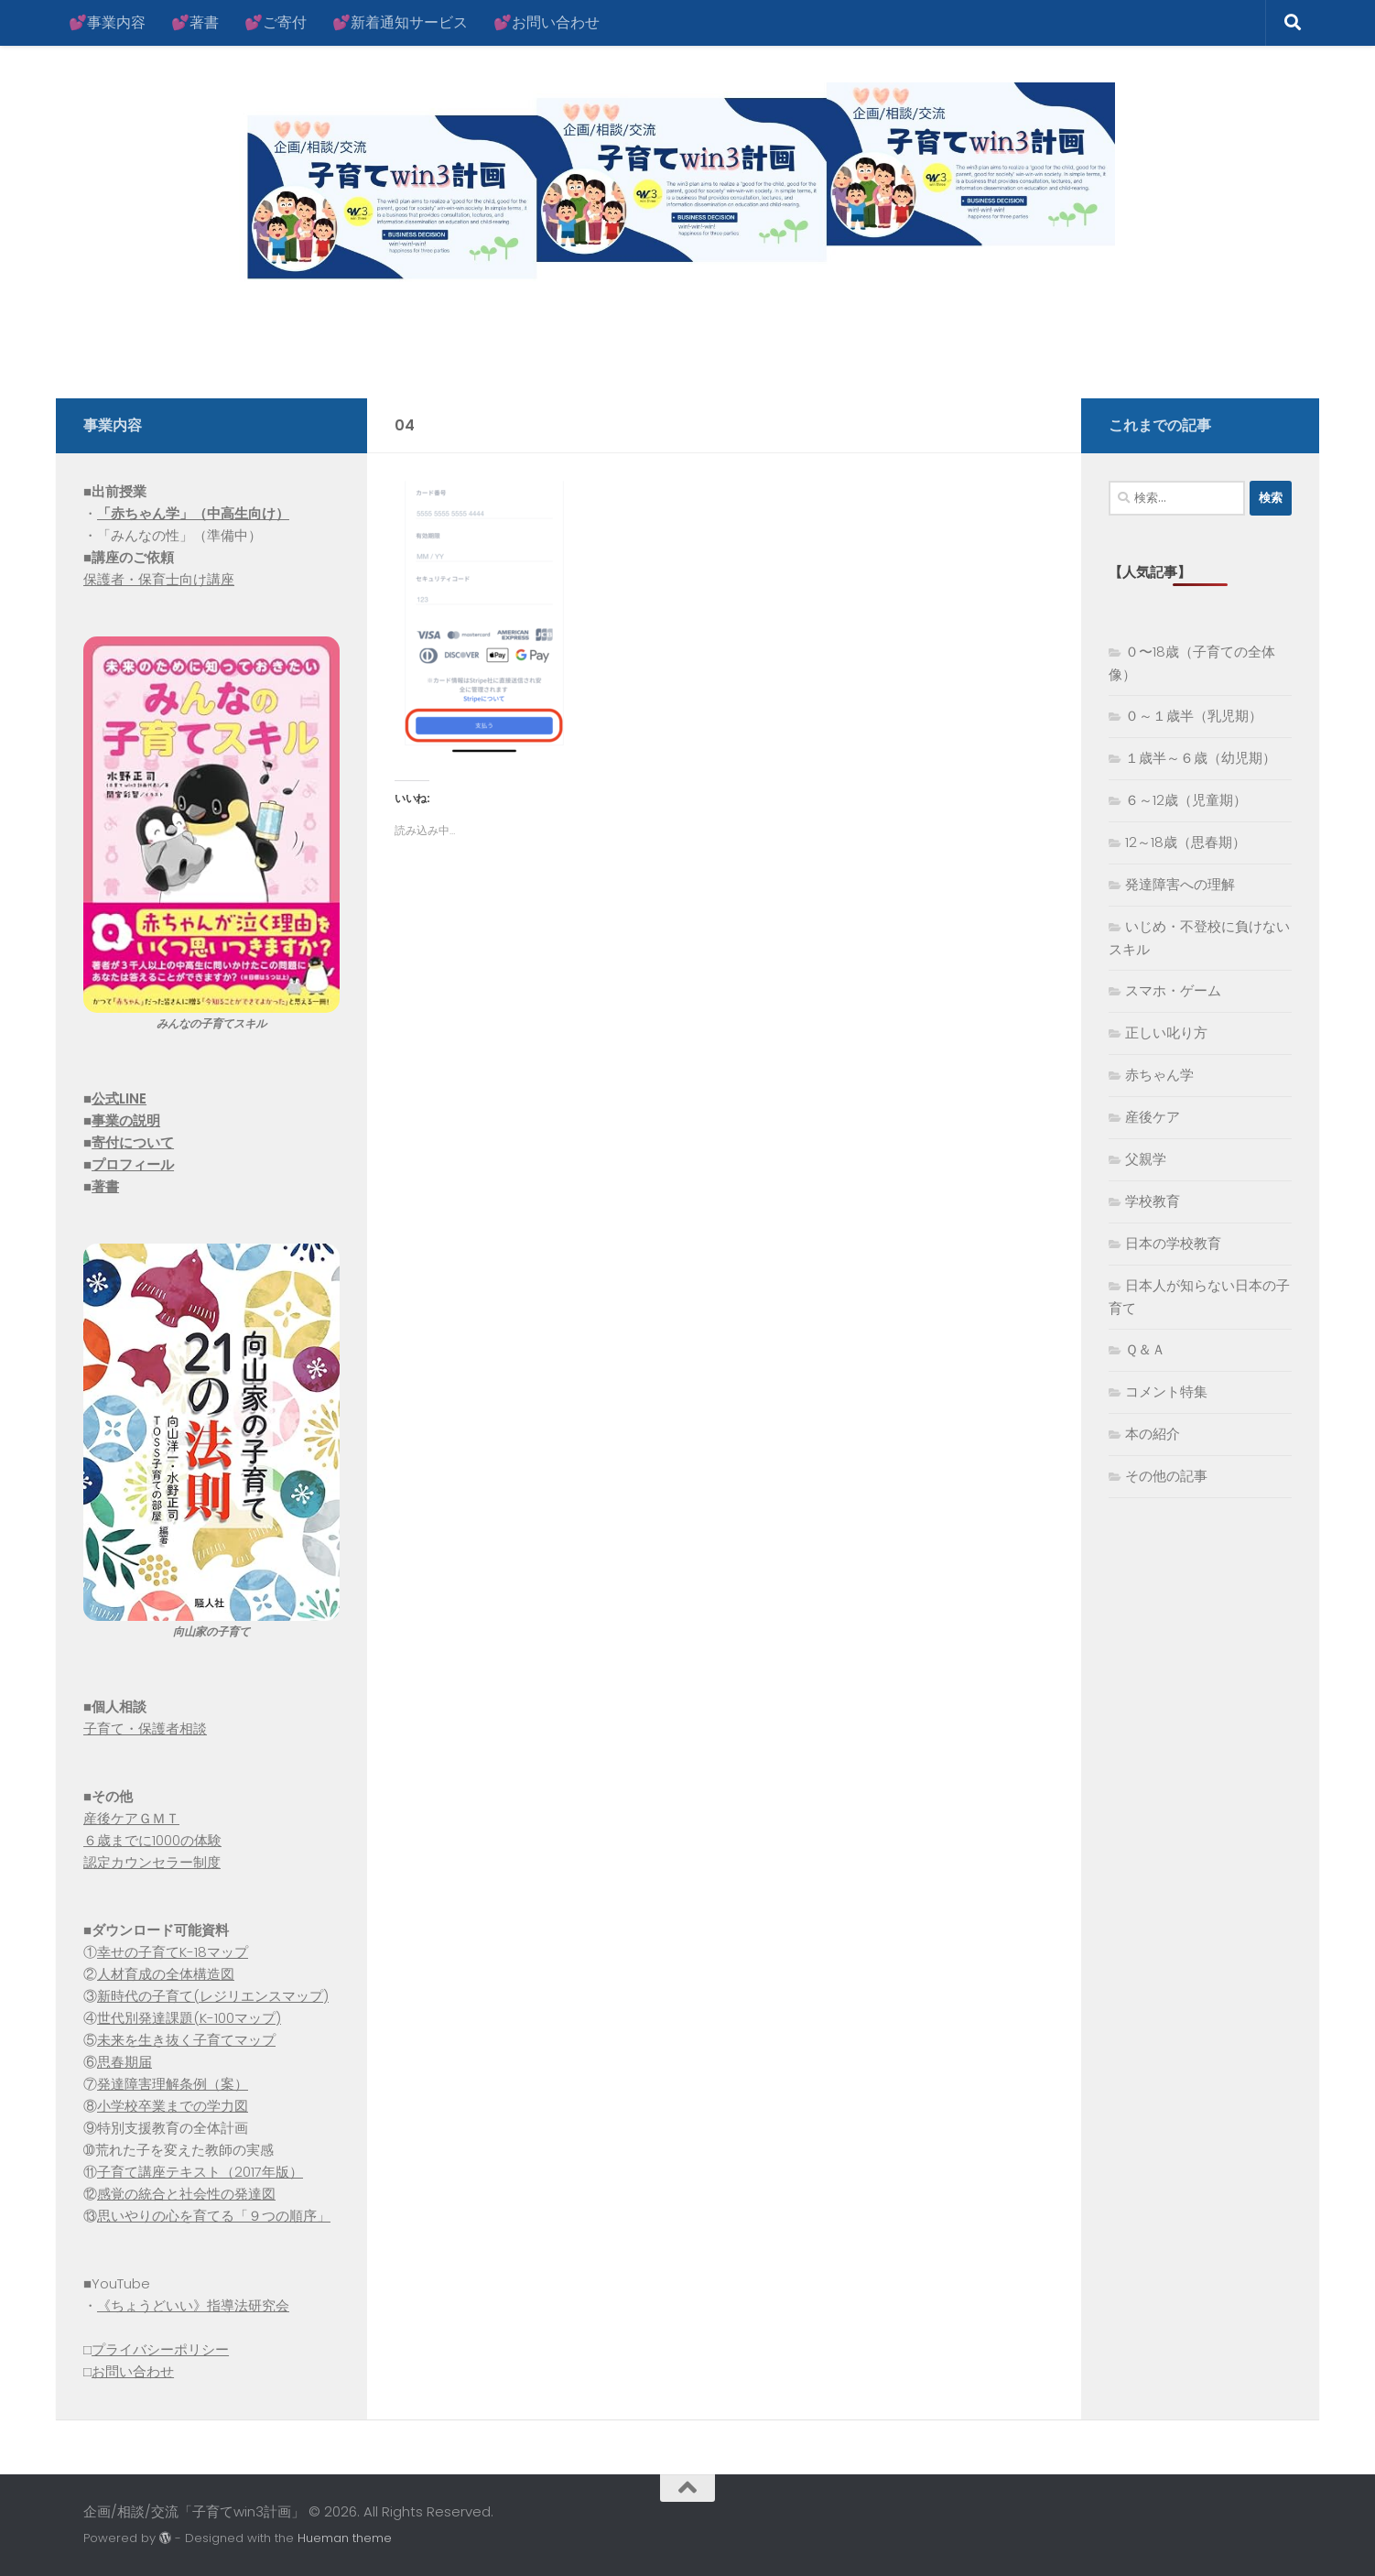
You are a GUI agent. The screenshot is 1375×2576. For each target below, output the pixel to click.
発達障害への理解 (1180, 884)
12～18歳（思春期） (1185, 842)
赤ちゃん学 (1159, 1074)
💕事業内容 (107, 22)
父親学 (1145, 1158)
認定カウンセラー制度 (152, 1862)
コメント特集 (1166, 1391)
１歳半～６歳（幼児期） (1200, 757)
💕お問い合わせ (546, 22)
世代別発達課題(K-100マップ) (189, 2017)
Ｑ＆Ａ (1145, 1349)
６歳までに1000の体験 (152, 1840)
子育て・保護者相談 (145, 1728)
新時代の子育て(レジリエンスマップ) (213, 1995)
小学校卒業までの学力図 (172, 2105)
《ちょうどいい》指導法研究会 (193, 2305)
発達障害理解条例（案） (172, 2083)
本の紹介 (1152, 1433)
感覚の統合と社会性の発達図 (186, 2193)
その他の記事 (1166, 1475)
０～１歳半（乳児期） (1193, 715)
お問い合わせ (133, 2371)
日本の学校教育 (1173, 1243)
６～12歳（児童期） (1186, 800)
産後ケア (1152, 1116)
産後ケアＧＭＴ (131, 1818)
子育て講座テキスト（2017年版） (200, 2171)
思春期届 (124, 2061)
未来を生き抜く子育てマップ (186, 2039)
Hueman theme (345, 2538)
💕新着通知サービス (400, 22)
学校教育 (1152, 1201)
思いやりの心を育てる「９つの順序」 (213, 2215)
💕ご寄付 (275, 22)
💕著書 (195, 22)
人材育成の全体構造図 (165, 1974)
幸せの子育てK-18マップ (172, 1952)
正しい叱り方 (1166, 1032)
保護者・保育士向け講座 (158, 579)
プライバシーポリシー (160, 2349)
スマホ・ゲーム (1173, 990)
